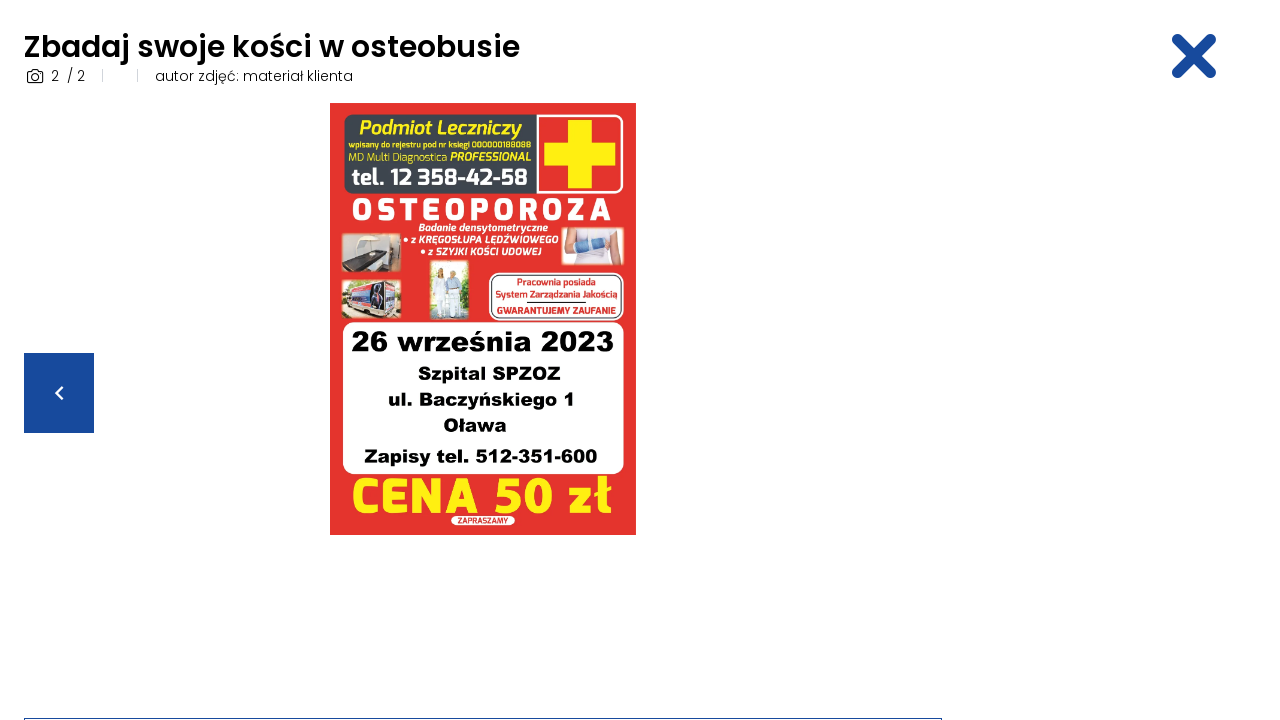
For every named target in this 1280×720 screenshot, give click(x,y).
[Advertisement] (1116, 403)
